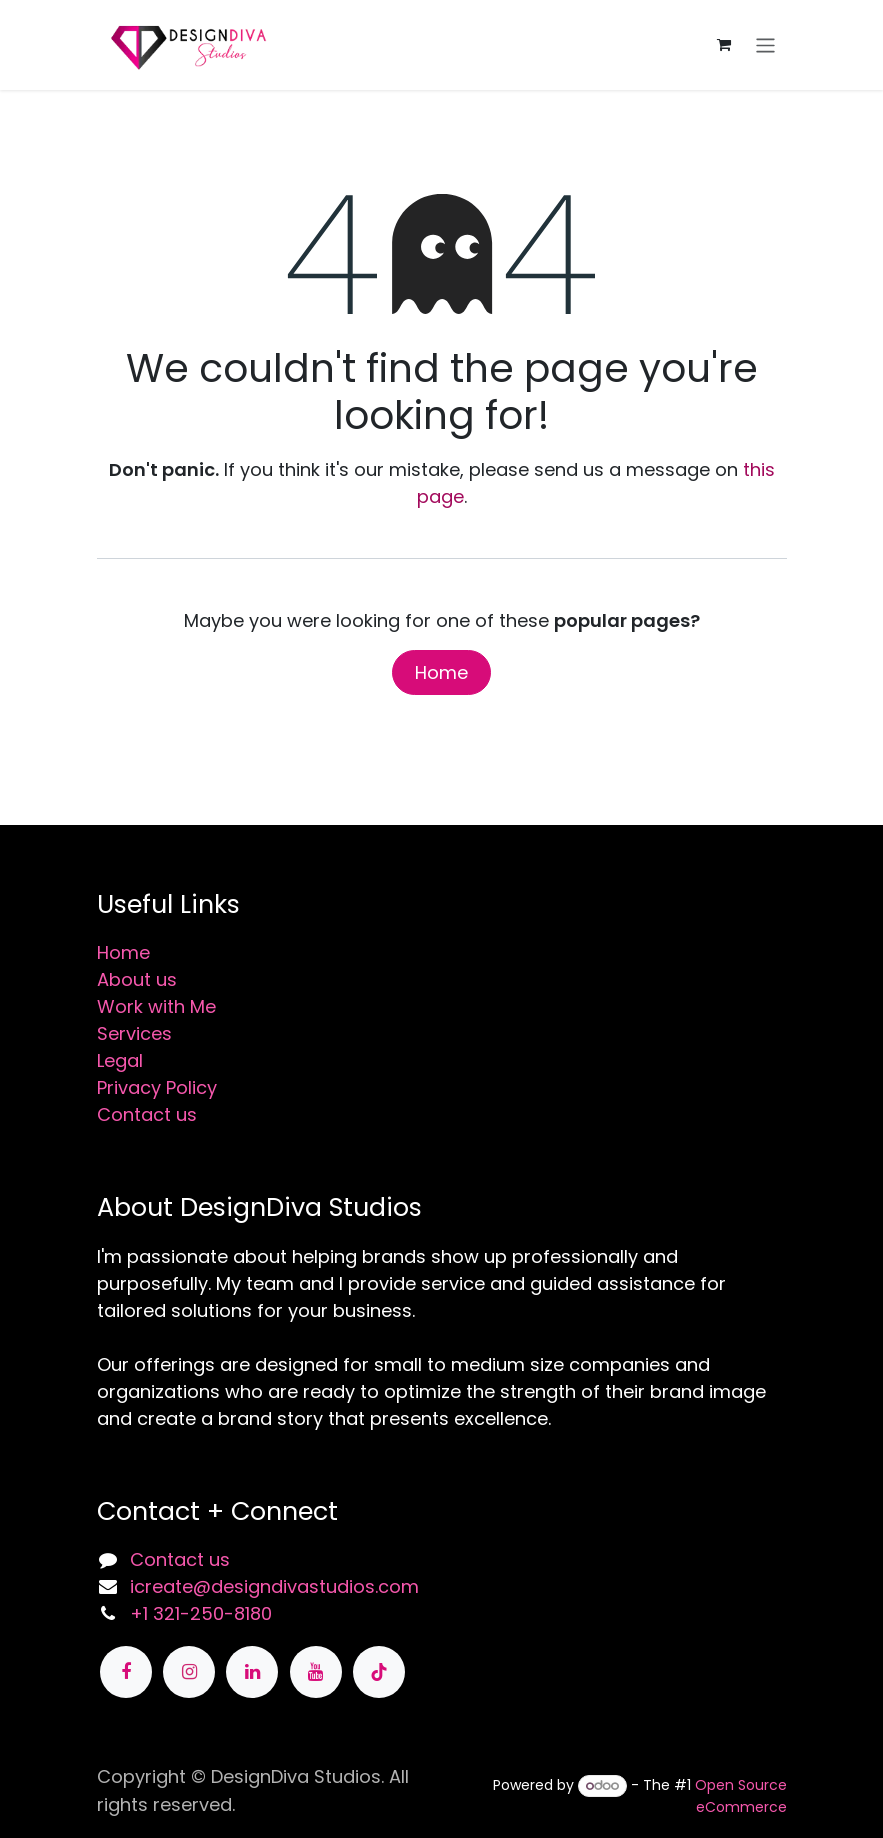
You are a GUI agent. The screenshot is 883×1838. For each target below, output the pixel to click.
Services (134, 1033)
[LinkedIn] (252, 1672)
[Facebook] (126, 1672)
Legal (120, 1060)
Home (441, 672)
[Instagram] (189, 1672)
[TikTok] (379, 1672)
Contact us (147, 1114)
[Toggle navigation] (765, 44)
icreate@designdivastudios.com (274, 1586)
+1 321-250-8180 (201, 1613)
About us (137, 979)
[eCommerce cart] (724, 45)
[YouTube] (316, 1672)
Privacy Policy (157, 1087)
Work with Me (156, 1006)
